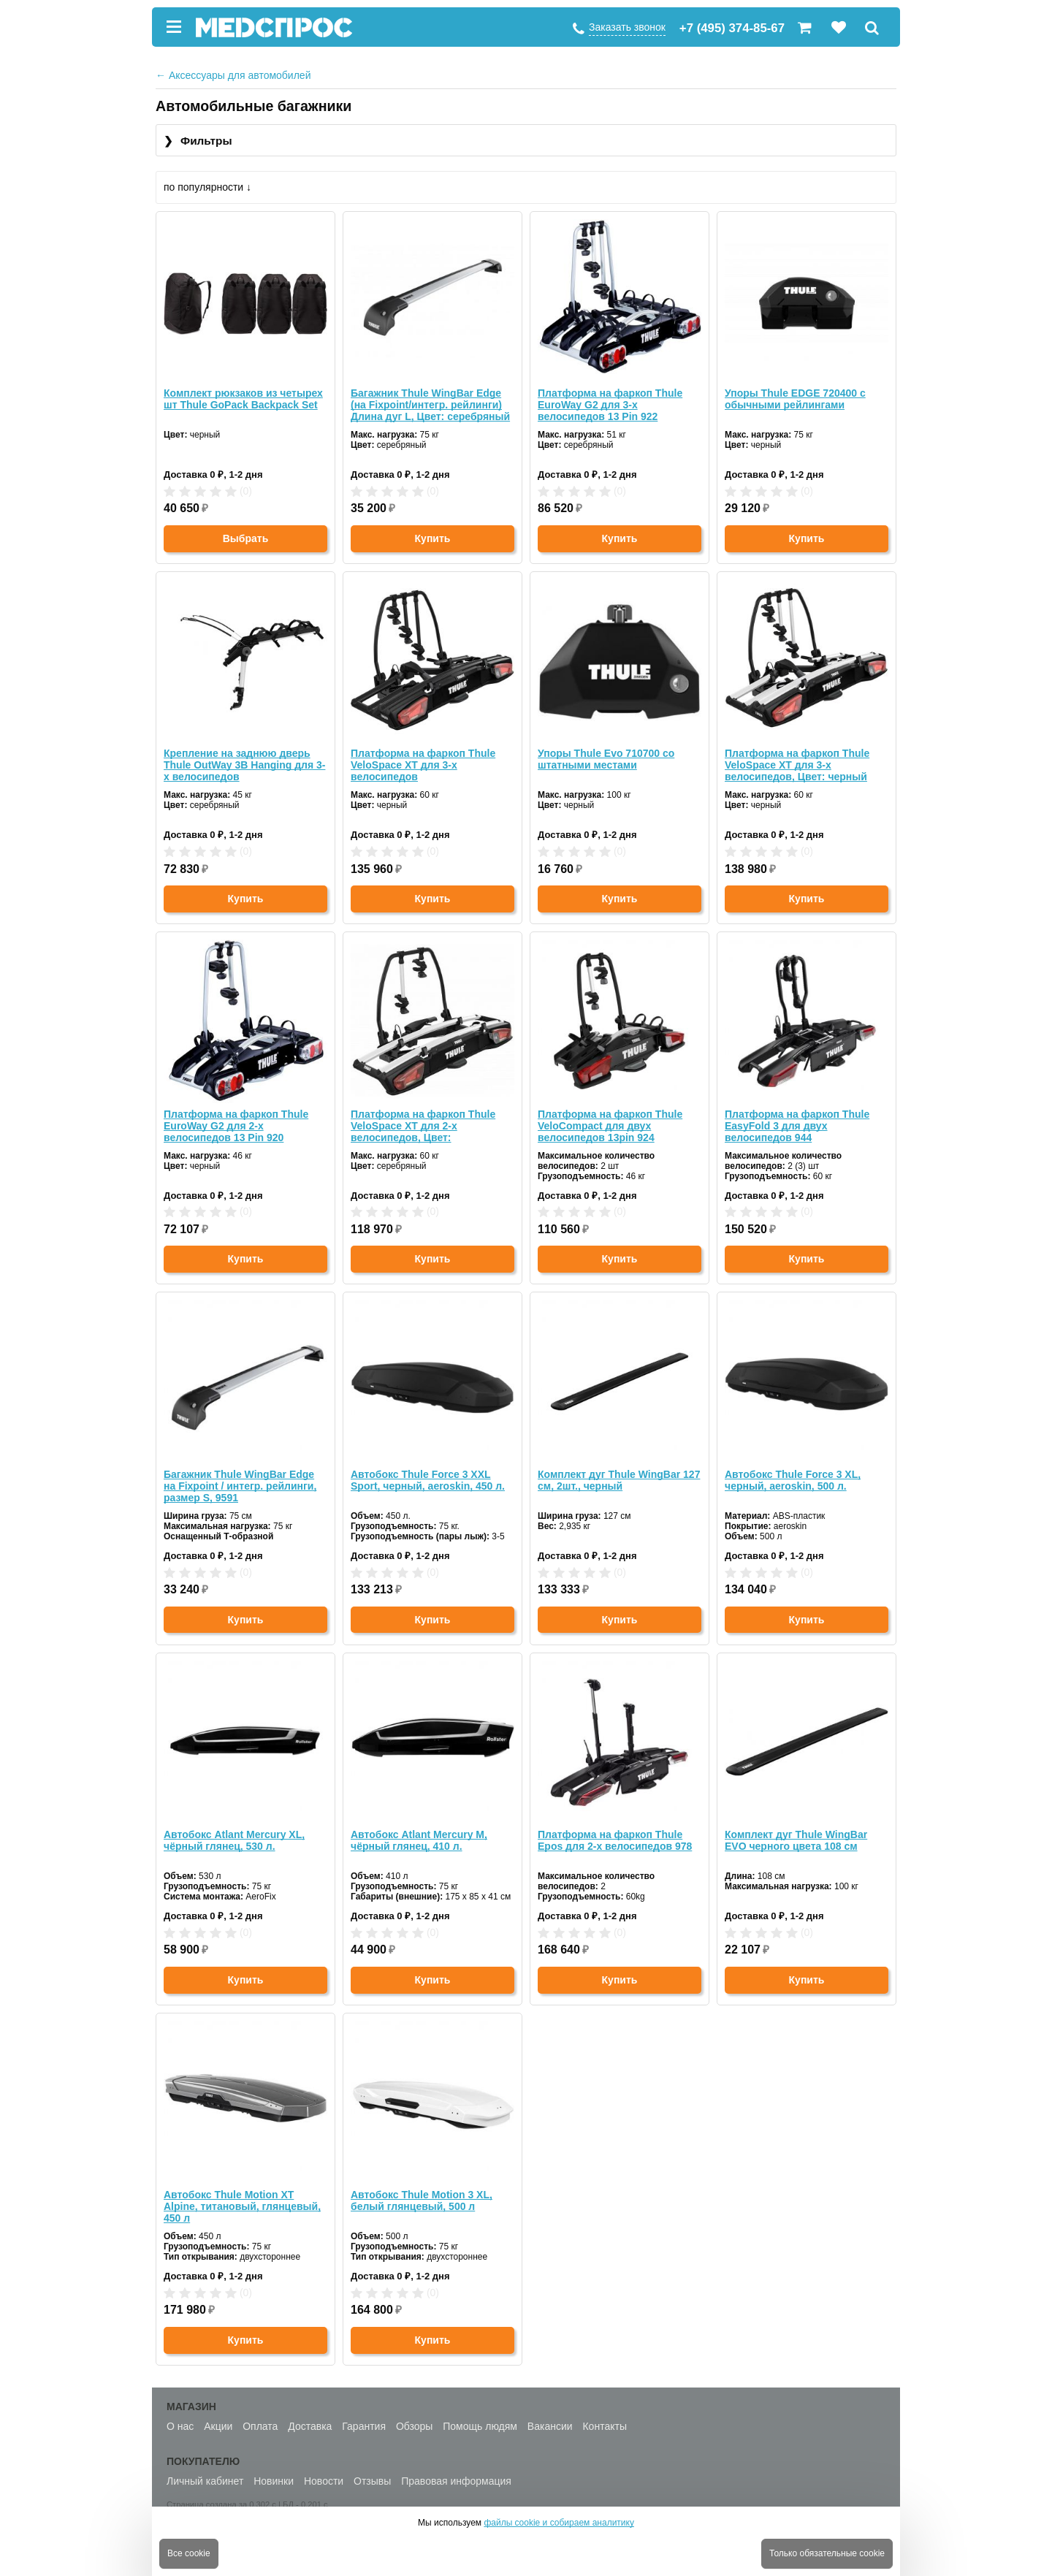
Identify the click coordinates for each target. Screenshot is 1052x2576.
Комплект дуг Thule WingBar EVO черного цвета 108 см (796, 1840)
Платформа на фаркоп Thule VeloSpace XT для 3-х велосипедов (423, 764)
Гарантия (364, 2426)
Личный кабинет (205, 2481)
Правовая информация (456, 2481)
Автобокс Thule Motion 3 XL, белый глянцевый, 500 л (421, 2200)
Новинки (274, 2481)
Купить (433, 538)
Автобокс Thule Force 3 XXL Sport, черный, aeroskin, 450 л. (428, 1480)
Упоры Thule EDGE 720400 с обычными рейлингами (795, 399)
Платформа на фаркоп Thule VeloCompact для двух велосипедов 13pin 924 (610, 1125)
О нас (180, 2426)
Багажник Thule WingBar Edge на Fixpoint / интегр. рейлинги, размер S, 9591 (240, 1486)
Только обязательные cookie (827, 2553)
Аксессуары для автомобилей (233, 75)
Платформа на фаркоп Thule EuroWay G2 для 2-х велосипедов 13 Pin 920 (236, 1125)
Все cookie (188, 2553)
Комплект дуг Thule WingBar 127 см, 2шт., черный (619, 1480)
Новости (323, 2481)
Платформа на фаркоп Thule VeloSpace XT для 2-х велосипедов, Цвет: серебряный (423, 1125)
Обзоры (414, 2426)
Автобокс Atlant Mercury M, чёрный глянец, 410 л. (419, 1840)
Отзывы (372, 2481)
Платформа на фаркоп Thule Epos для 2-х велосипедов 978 (615, 1840)
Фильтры (198, 141)
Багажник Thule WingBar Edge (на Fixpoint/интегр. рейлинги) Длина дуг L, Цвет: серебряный (430, 404)
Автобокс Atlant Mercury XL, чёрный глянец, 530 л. (234, 1840)
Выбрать (246, 538)
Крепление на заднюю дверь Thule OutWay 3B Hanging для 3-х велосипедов (244, 764)
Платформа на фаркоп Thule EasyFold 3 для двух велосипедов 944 (797, 1125)
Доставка (310, 2426)
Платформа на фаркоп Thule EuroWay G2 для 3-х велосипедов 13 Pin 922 (610, 404)
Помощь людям (480, 2426)
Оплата (260, 2426)
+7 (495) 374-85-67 (732, 28)
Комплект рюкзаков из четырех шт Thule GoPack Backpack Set (243, 399)
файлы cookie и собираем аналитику (559, 2523)
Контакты (604, 2426)
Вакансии (550, 2426)
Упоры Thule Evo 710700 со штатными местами (606, 759)
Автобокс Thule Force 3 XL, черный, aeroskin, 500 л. (793, 1480)
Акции (218, 2426)
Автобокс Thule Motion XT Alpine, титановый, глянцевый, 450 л (242, 2206)
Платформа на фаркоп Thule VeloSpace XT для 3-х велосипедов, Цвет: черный (797, 764)
